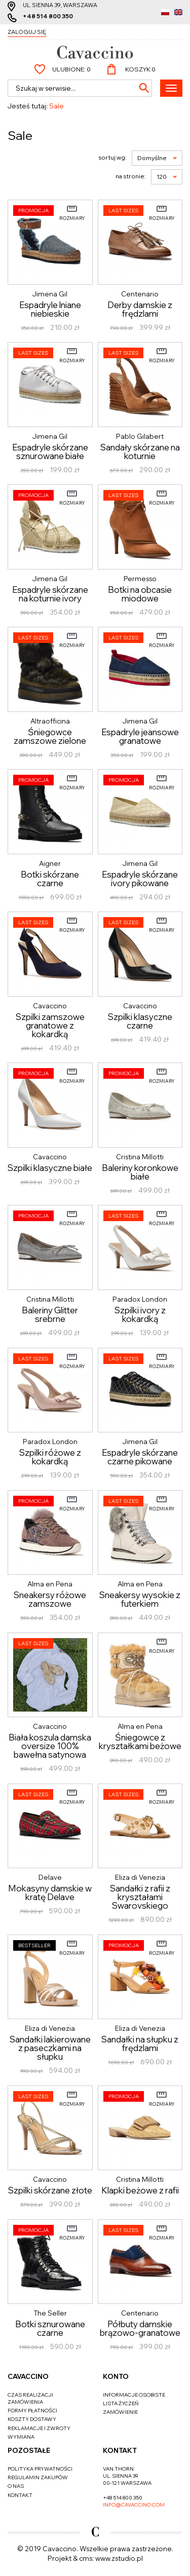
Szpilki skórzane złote (50, 2190)
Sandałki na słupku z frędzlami (139, 2043)
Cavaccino (28, 2376)
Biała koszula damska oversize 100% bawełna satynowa (50, 1746)
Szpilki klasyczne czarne (140, 1021)
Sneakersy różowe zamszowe (50, 1599)
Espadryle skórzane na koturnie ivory (50, 593)
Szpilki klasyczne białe (50, 1167)
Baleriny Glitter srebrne (50, 1314)
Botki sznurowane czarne (50, 2328)
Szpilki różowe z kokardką (50, 1456)
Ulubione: (71, 69)
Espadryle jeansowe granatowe (140, 736)
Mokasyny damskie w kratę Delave (50, 1892)
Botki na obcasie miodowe (140, 593)
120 (167, 176)
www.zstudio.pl (119, 2558)
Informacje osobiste (134, 2395)
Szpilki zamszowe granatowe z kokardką (50, 1025)
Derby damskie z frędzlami (139, 309)
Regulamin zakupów (38, 2477)
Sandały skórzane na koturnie (140, 451)
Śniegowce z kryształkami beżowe (140, 1741)
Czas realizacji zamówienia (30, 2398)
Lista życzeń (120, 2403)
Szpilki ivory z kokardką (140, 1314)
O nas (16, 2486)
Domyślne (157, 158)
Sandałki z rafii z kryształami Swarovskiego (140, 1897)
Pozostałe (29, 2450)
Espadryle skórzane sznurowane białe (50, 451)
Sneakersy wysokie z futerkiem (139, 1599)
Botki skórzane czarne (50, 878)
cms (85, 2558)
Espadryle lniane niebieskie (50, 309)
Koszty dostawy (32, 2419)
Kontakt (20, 2495)
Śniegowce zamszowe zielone (50, 736)
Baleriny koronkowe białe (140, 1172)
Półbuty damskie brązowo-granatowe (140, 2328)
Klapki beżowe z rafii (140, 2190)
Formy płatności (32, 2410)
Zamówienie (120, 2412)
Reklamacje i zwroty (39, 2428)
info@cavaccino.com (134, 2505)
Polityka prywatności (40, 2469)
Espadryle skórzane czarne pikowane (140, 1456)
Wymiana (21, 2437)
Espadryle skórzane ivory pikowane (140, 878)
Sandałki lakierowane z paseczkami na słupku (50, 2048)
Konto (116, 2376)
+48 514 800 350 (48, 16)
